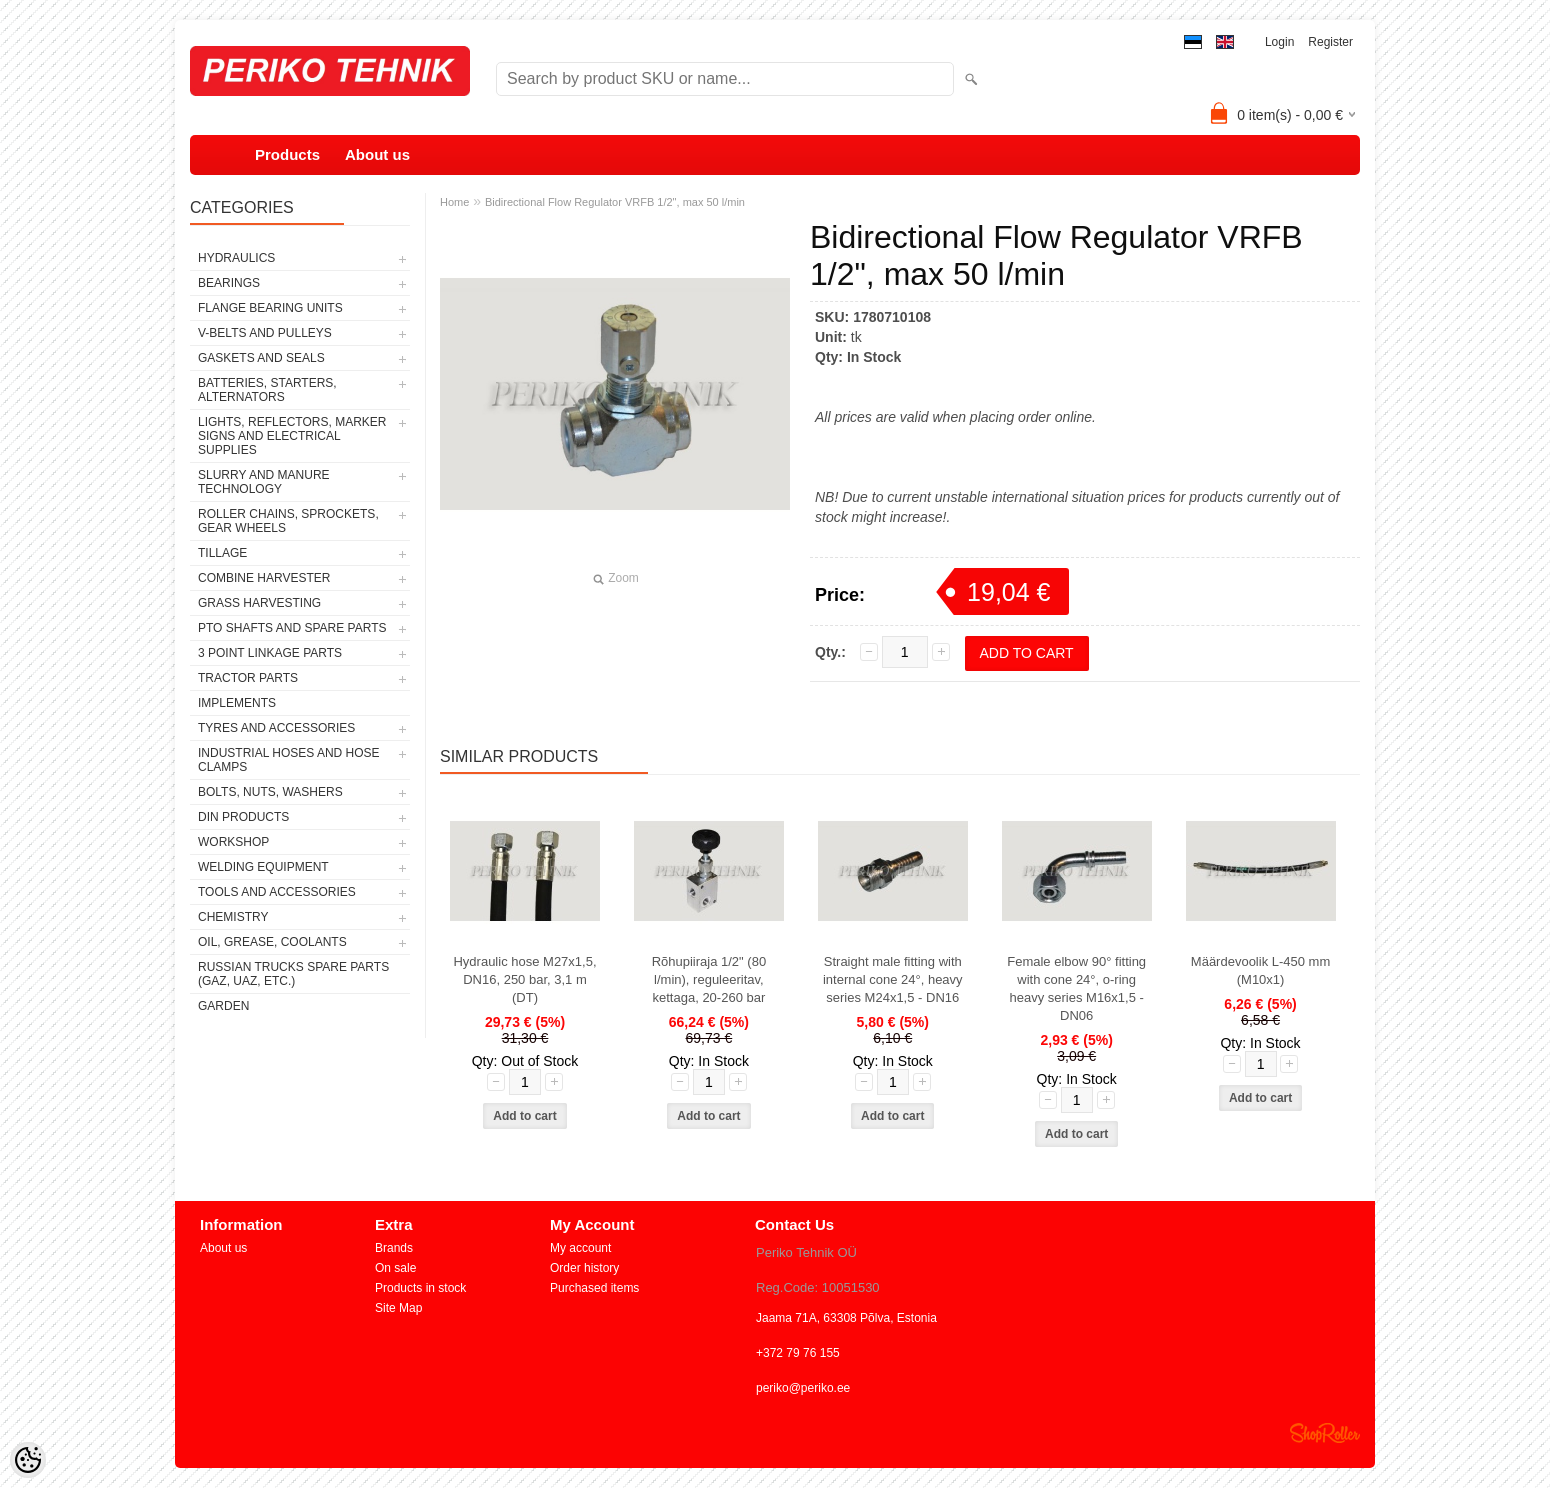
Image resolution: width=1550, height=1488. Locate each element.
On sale (395, 1268)
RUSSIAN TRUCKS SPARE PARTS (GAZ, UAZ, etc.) (293, 974)
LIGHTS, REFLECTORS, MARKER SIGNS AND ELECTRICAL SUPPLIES (292, 436)
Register (1330, 42)
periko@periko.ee (803, 1388)
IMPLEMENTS (237, 703)
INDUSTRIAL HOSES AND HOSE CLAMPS (289, 760)
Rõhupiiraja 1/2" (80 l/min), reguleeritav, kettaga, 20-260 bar (709, 979)
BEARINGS (229, 283)
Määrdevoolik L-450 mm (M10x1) (1260, 970)
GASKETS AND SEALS (261, 358)
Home (454, 202)
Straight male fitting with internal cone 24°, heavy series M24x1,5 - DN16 (893, 979)
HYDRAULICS (236, 258)
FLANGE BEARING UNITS (270, 308)
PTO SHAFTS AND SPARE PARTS (292, 628)
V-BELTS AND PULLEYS (265, 333)
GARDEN (223, 1006)
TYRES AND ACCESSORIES (276, 728)
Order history (584, 1268)
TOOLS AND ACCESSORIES (277, 892)
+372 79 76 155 (798, 1353)
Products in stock (420, 1288)
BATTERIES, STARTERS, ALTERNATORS (267, 390)
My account (580, 1248)
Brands (394, 1248)
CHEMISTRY (233, 917)
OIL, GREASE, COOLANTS (272, 942)
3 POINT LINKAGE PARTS (270, 653)
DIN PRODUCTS (243, 817)
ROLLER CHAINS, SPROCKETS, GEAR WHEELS (288, 521)
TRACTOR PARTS (248, 678)
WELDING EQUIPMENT (263, 867)
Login (1279, 42)
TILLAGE (222, 553)
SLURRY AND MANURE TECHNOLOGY (264, 482)
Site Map (398, 1308)
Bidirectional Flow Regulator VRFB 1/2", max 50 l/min (615, 202)
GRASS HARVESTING (259, 603)
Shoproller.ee (1325, 1433)
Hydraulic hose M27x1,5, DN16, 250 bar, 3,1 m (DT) (524, 979)
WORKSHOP (233, 842)
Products (287, 154)
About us (377, 154)
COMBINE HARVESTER (264, 578)
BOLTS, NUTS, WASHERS (270, 792)
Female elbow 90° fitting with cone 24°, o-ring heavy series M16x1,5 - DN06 (1076, 988)
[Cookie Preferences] (28, 1460)
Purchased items (594, 1288)
